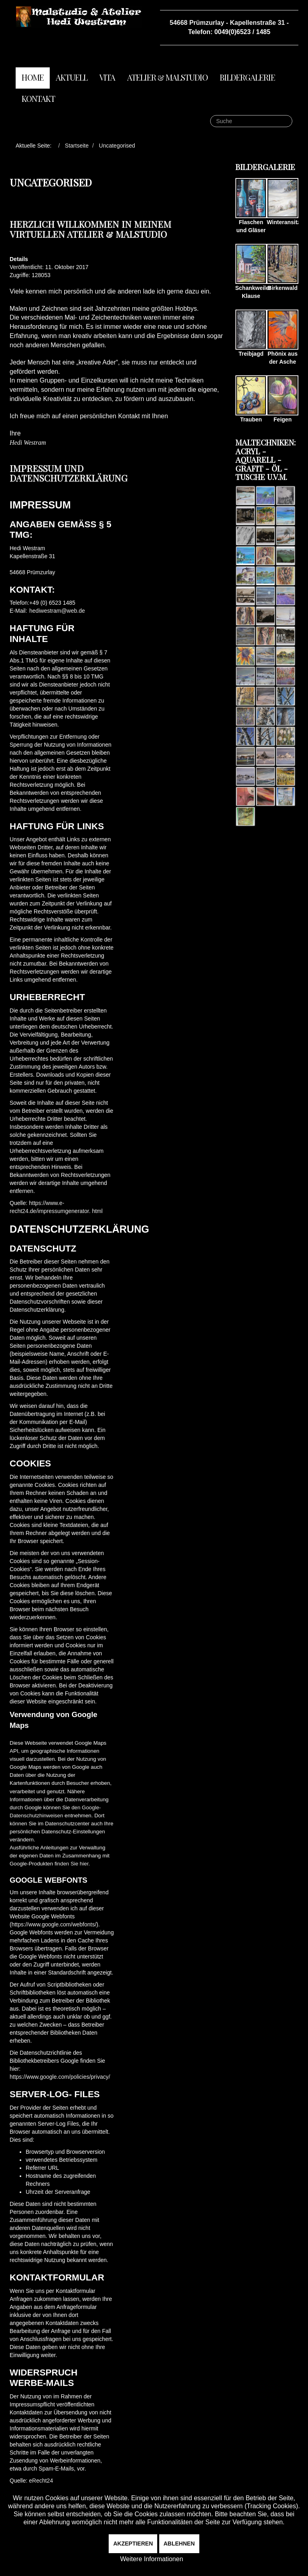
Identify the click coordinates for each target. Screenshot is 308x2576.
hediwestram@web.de (57, 611)
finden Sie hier (70, 1864)
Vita (107, 77)
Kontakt (38, 98)
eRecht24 (41, 2480)
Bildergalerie (247, 77)
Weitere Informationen (151, 2559)
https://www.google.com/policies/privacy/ (60, 2077)
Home (33, 77)
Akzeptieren (133, 2543)
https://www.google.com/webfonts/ (54, 1924)
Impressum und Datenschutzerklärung (69, 473)
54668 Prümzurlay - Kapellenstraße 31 (227, 22)
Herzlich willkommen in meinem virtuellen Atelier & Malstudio (90, 229)
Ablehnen (179, 2543)
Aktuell (71, 77)
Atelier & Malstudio (167, 77)
